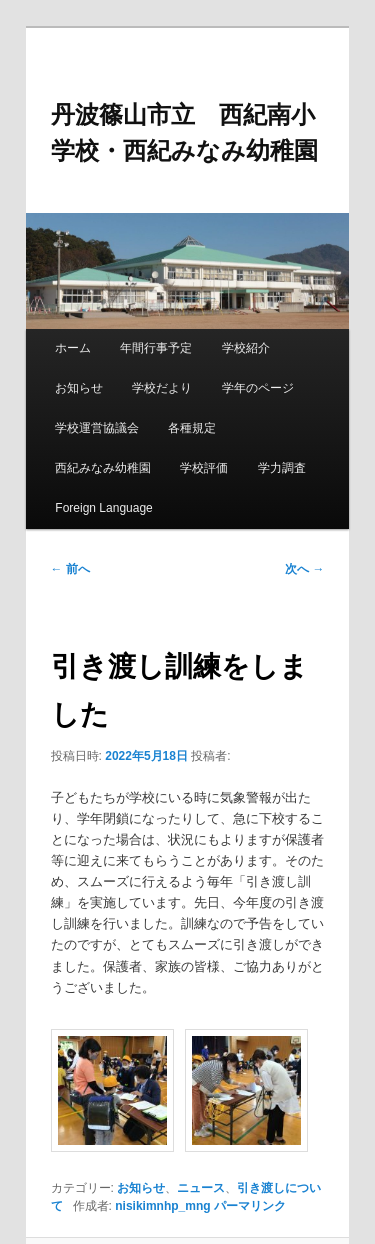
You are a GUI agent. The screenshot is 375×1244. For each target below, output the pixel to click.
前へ (70, 569)
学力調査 (282, 468)
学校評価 (204, 468)
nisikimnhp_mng (162, 1206)
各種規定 (192, 428)
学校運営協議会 (97, 428)
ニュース (201, 1188)
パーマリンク (250, 1206)
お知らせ (79, 388)
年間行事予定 (156, 348)
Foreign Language (103, 508)
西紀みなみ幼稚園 (103, 468)
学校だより (162, 388)
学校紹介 (246, 348)
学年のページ (258, 388)
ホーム (73, 348)
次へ (304, 569)
